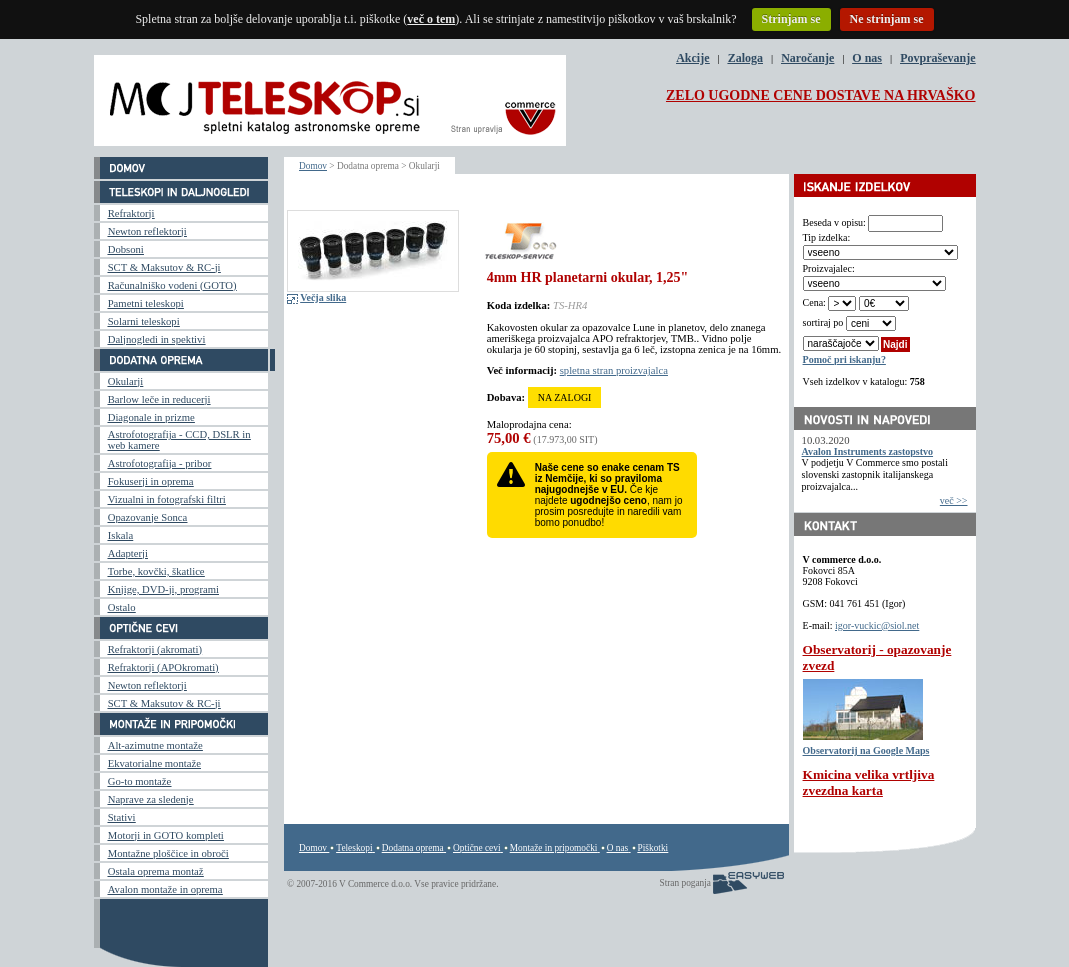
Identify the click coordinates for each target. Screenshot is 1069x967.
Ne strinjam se (887, 19)
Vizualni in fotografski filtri (167, 499)
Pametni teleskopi (146, 303)
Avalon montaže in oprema (165, 889)
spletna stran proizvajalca (614, 370)
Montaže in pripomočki (554, 848)
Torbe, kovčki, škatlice (156, 571)
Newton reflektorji (147, 231)
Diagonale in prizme (151, 417)
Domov (313, 166)
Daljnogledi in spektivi (157, 339)
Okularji (126, 381)
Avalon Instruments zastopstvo (868, 451)
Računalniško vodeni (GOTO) (172, 285)
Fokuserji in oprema (151, 481)
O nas (867, 58)
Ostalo (122, 607)
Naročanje (807, 58)
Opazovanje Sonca (148, 517)
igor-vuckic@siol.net (877, 625)
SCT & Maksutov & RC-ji (164, 267)
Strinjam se (791, 19)
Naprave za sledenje (151, 799)
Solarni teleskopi (144, 321)
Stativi (122, 817)
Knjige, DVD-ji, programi (163, 589)
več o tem (431, 19)
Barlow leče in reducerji (159, 399)
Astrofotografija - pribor (160, 463)
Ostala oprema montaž (156, 871)
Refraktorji (131, 213)
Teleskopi (354, 848)
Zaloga (745, 58)
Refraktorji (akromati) (155, 649)
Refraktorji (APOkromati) (163, 667)
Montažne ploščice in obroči (168, 853)
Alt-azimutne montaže (155, 745)
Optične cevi (476, 848)
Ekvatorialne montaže (154, 763)
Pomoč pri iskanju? (844, 359)
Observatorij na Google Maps (866, 750)
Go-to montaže (140, 781)
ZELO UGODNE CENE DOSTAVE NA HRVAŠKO (821, 95)
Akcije (692, 58)
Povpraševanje (937, 58)
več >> (954, 500)
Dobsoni (126, 249)
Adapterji (128, 553)
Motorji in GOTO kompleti (166, 835)
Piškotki (653, 848)
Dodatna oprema (413, 848)
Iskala (120, 535)
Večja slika (323, 297)
